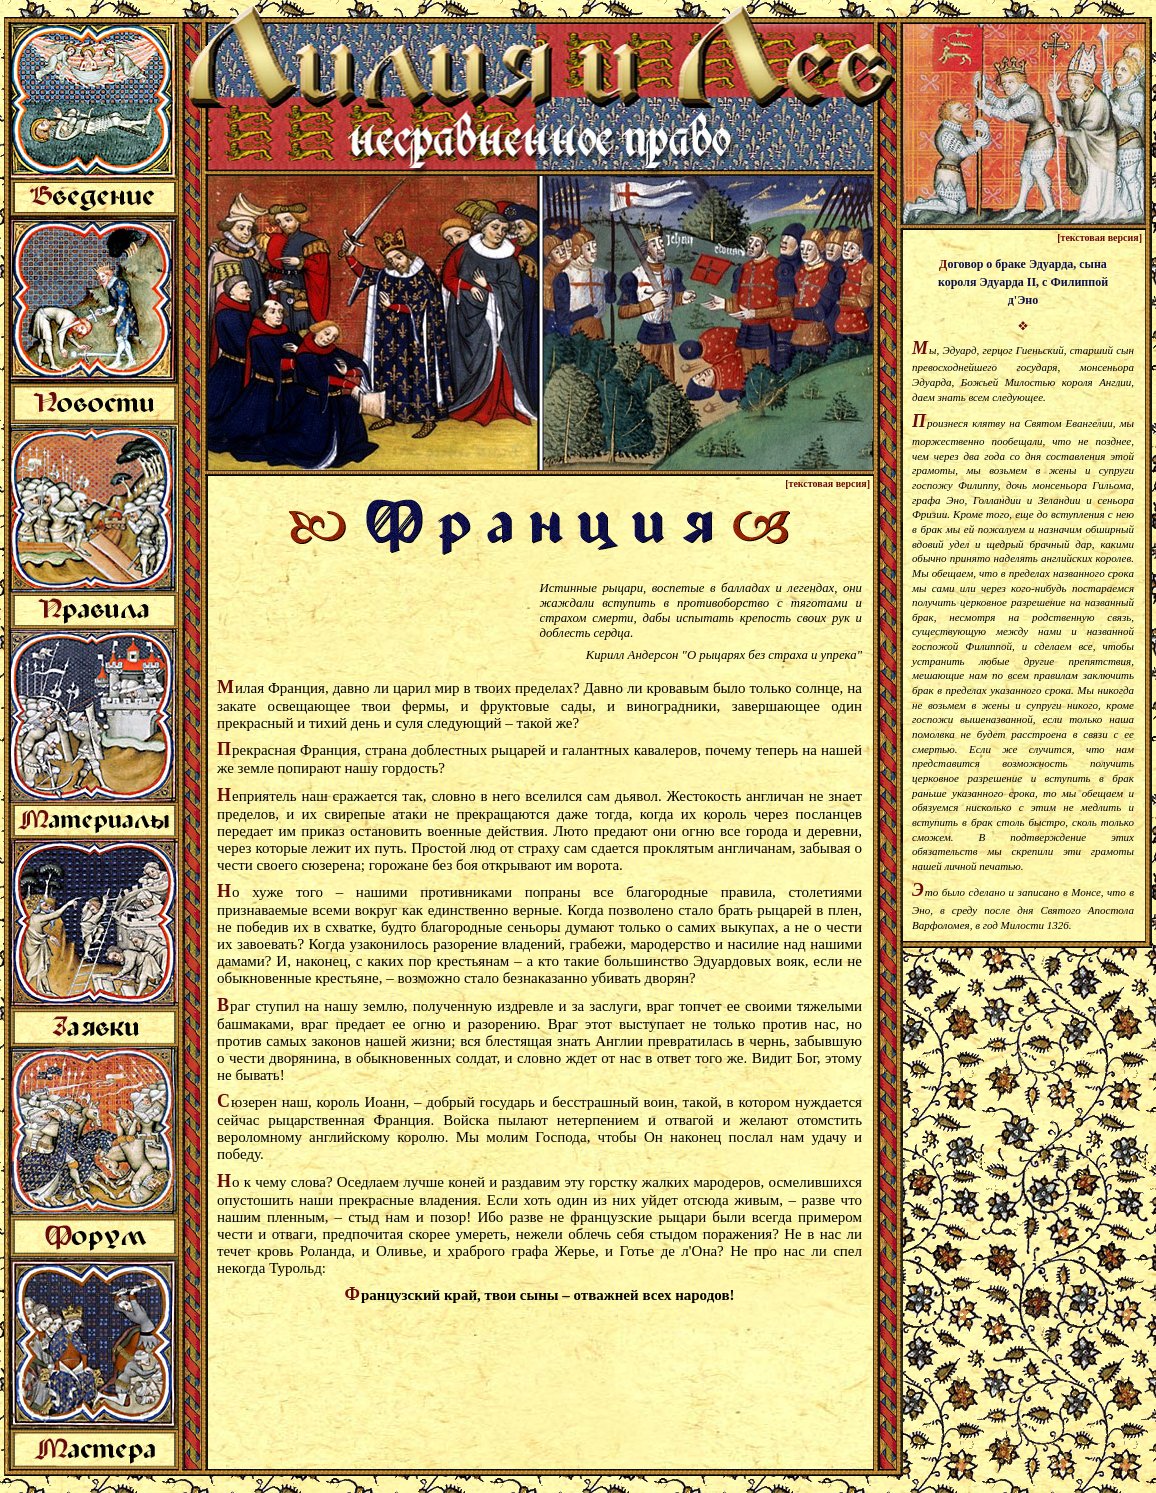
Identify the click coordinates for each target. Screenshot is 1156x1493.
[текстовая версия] (827, 483)
